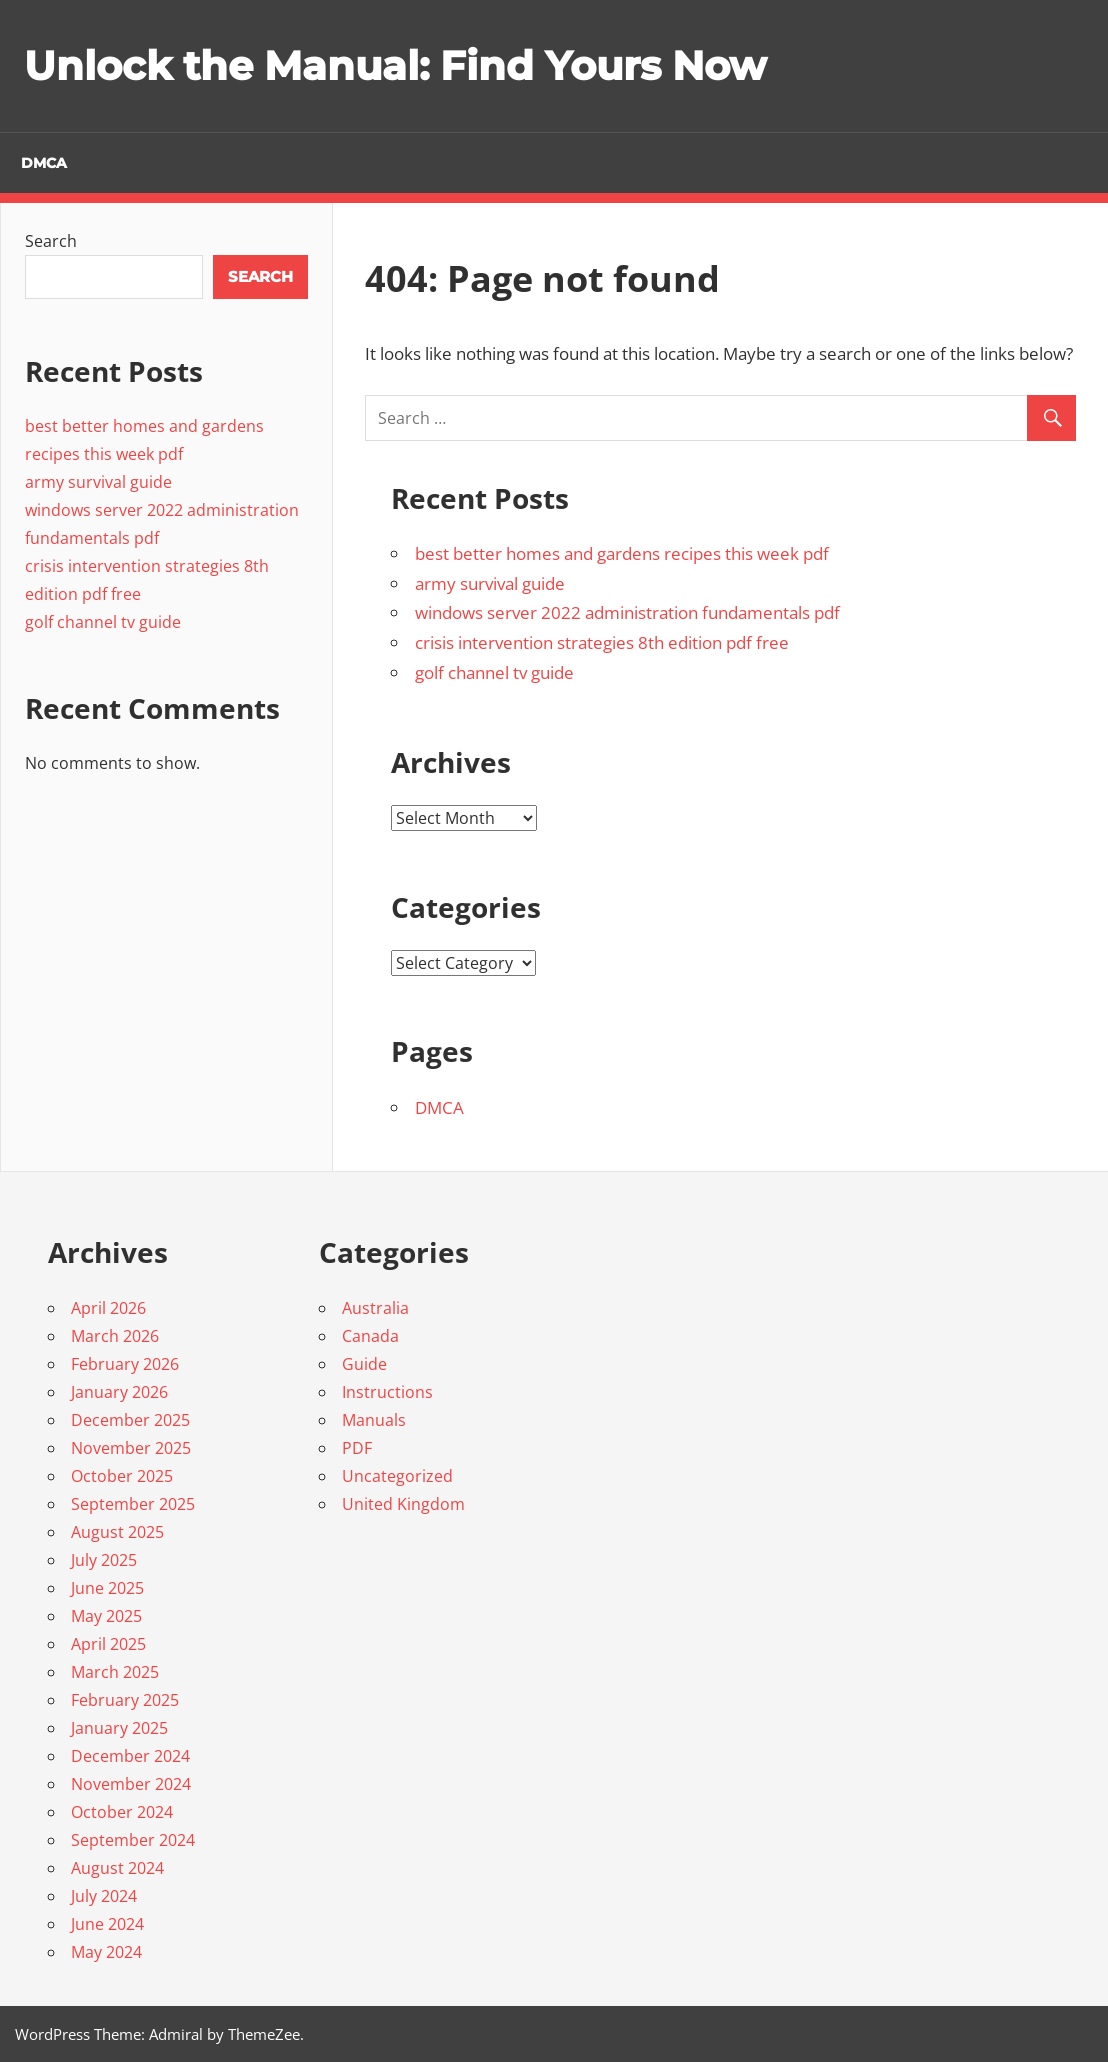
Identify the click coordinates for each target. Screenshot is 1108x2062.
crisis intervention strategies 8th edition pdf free (602, 642)
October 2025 (122, 1476)
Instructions (387, 1392)
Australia (375, 1308)
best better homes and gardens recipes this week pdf (622, 553)
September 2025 (133, 1504)
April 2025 (108, 1644)
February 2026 (125, 1364)
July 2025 (104, 1560)
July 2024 (104, 1896)
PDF (357, 1448)
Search (51, 241)
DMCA (44, 163)
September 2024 (133, 1840)
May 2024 (106, 1952)
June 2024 (107, 1924)
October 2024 (122, 1812)
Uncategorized (397, 1476)
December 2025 (130, 1420)
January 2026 (119, 1392)
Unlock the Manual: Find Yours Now (395, 65)
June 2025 (107, 1588)
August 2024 (117, 1868)
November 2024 (131, 1784)
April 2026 (108, 1308)
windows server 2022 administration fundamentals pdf (627, 612)
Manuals (374, 1420)
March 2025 (115, 1672)
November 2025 (131, 1448)
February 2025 (125, 1700)
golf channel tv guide (494, 672)
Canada (370, 1336)
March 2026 (115, 1336)
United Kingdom (403, 1504)
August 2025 (117, 1532)
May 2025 (106, 1616)
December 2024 (130, 1756)
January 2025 (119, 1728)
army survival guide (490, 583)
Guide (364, 1364)
